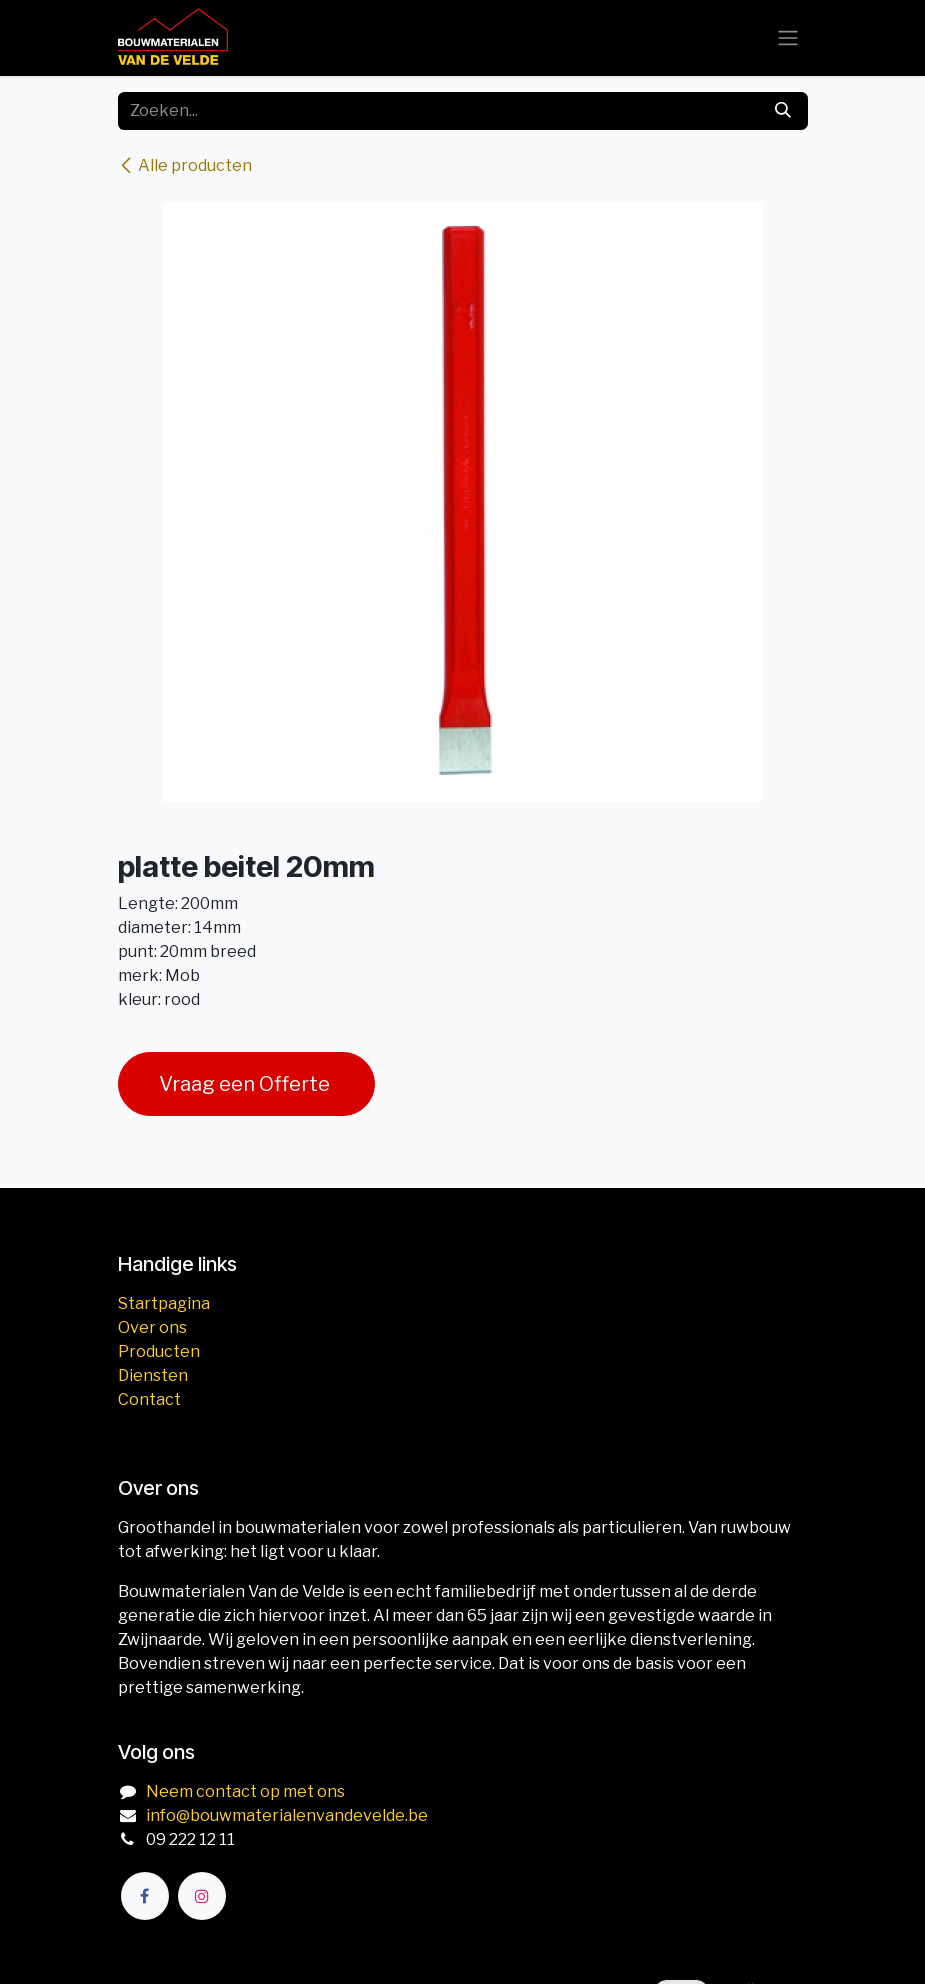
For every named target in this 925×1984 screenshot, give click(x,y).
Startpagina (164, 1303)
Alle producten (185, 165)
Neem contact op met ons (245, 1791)
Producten (159, 1351)
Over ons (152, 1327)
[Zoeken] (783, 111)
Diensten (153, 1375)
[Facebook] (145, 1896)
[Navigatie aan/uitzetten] (788, 38)
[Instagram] (202, 1896)
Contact (149, 1399)
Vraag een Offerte (246, 1084)
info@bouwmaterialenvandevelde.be (287, 1815)
